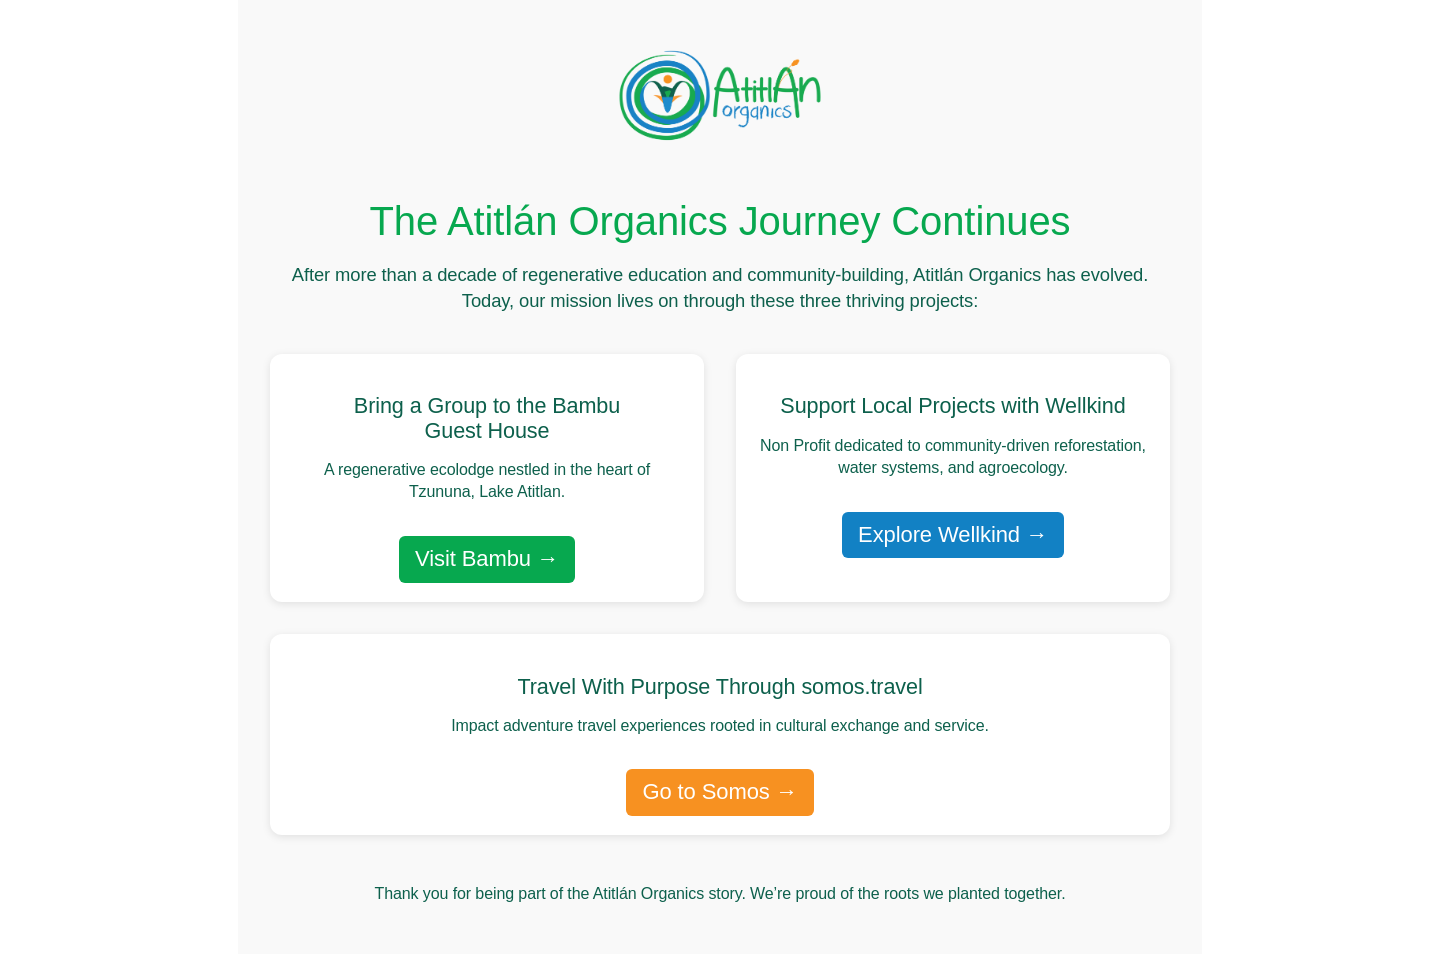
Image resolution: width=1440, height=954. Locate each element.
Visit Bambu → (487, 558)
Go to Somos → (719, 791)
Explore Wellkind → (953, 534)
